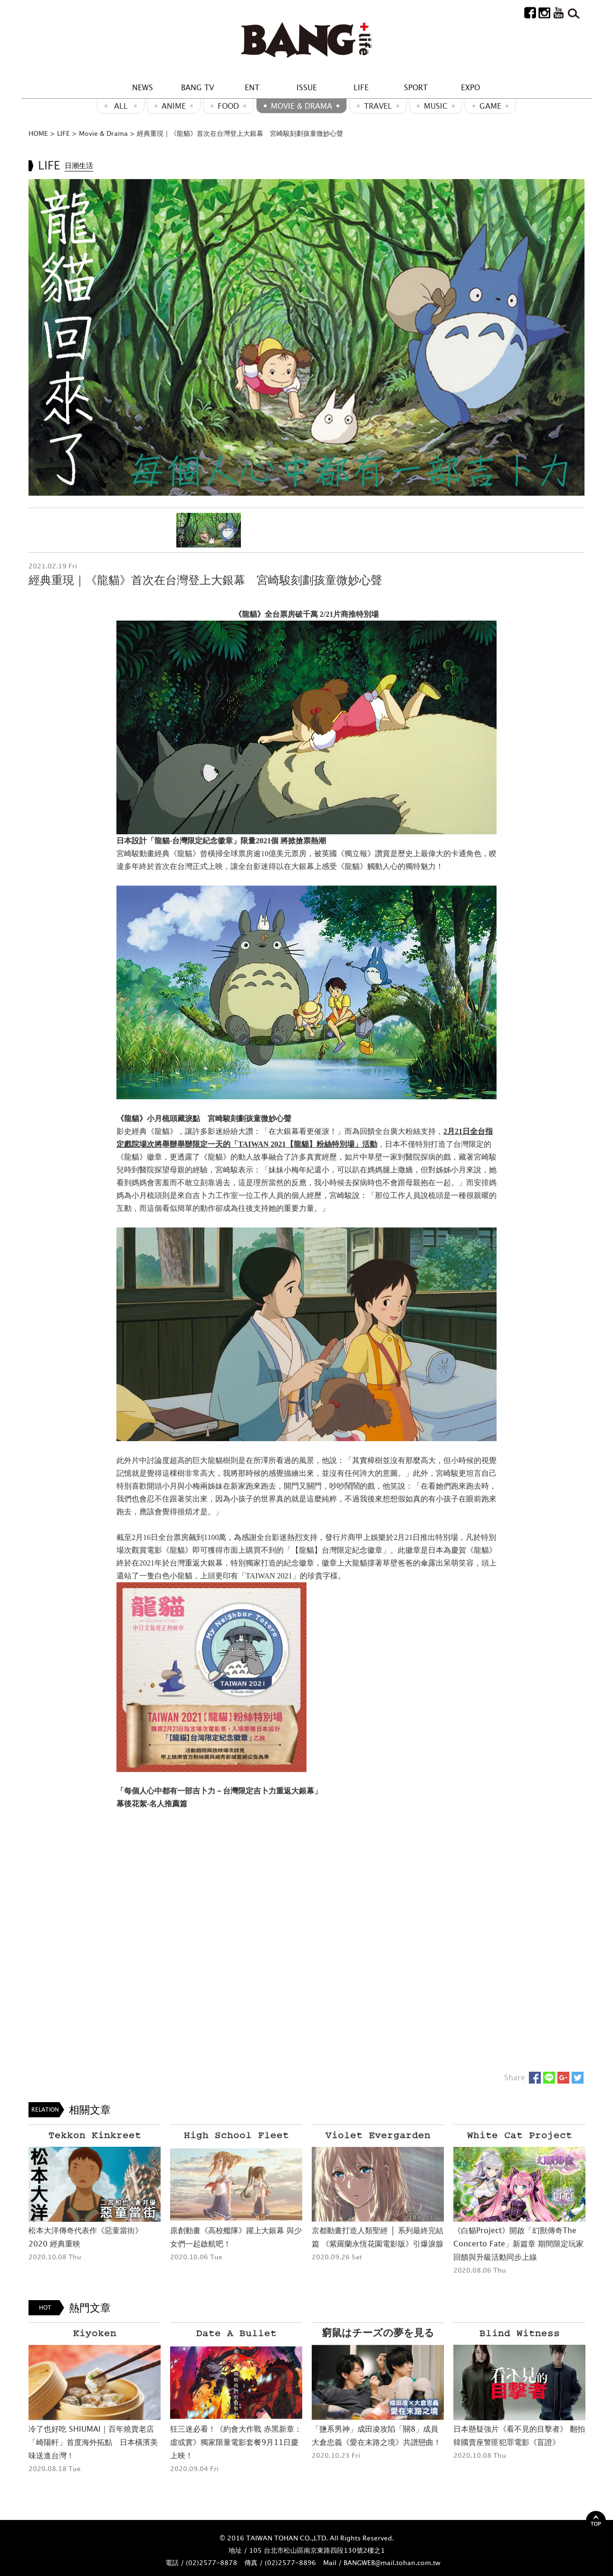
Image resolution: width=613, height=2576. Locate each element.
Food (228, 106)
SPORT (416, 87)
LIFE (361, 87)
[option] (306, 337)
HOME (38, 133)
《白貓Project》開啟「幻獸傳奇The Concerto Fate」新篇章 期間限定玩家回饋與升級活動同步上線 (518, 2243)
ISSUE (307, 87)
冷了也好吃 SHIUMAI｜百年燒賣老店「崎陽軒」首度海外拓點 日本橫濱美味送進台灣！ (93, 2442)
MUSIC (436, 106)
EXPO (470, 87)
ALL (121, 106)
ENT (252, 87)
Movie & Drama (301, 106)
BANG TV (197, 87)
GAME (490, 106)
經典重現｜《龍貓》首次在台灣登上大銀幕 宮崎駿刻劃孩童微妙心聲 (240, 133)
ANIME (174, 106)
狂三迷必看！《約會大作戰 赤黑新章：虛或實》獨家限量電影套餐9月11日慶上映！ (236, 2442)
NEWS (142, 87)
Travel (378, 106)
